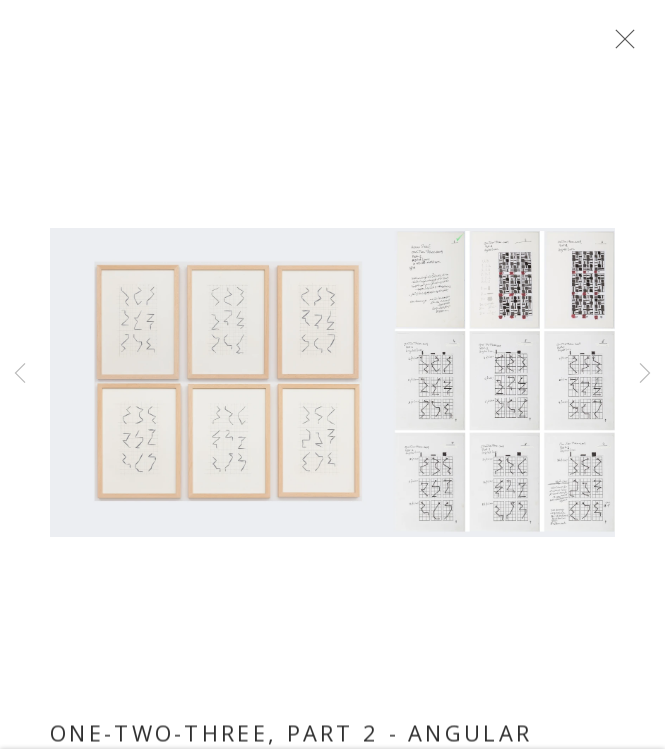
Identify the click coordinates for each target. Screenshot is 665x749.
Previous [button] (20, 374)
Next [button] (645, 374)
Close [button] (620, 45)
